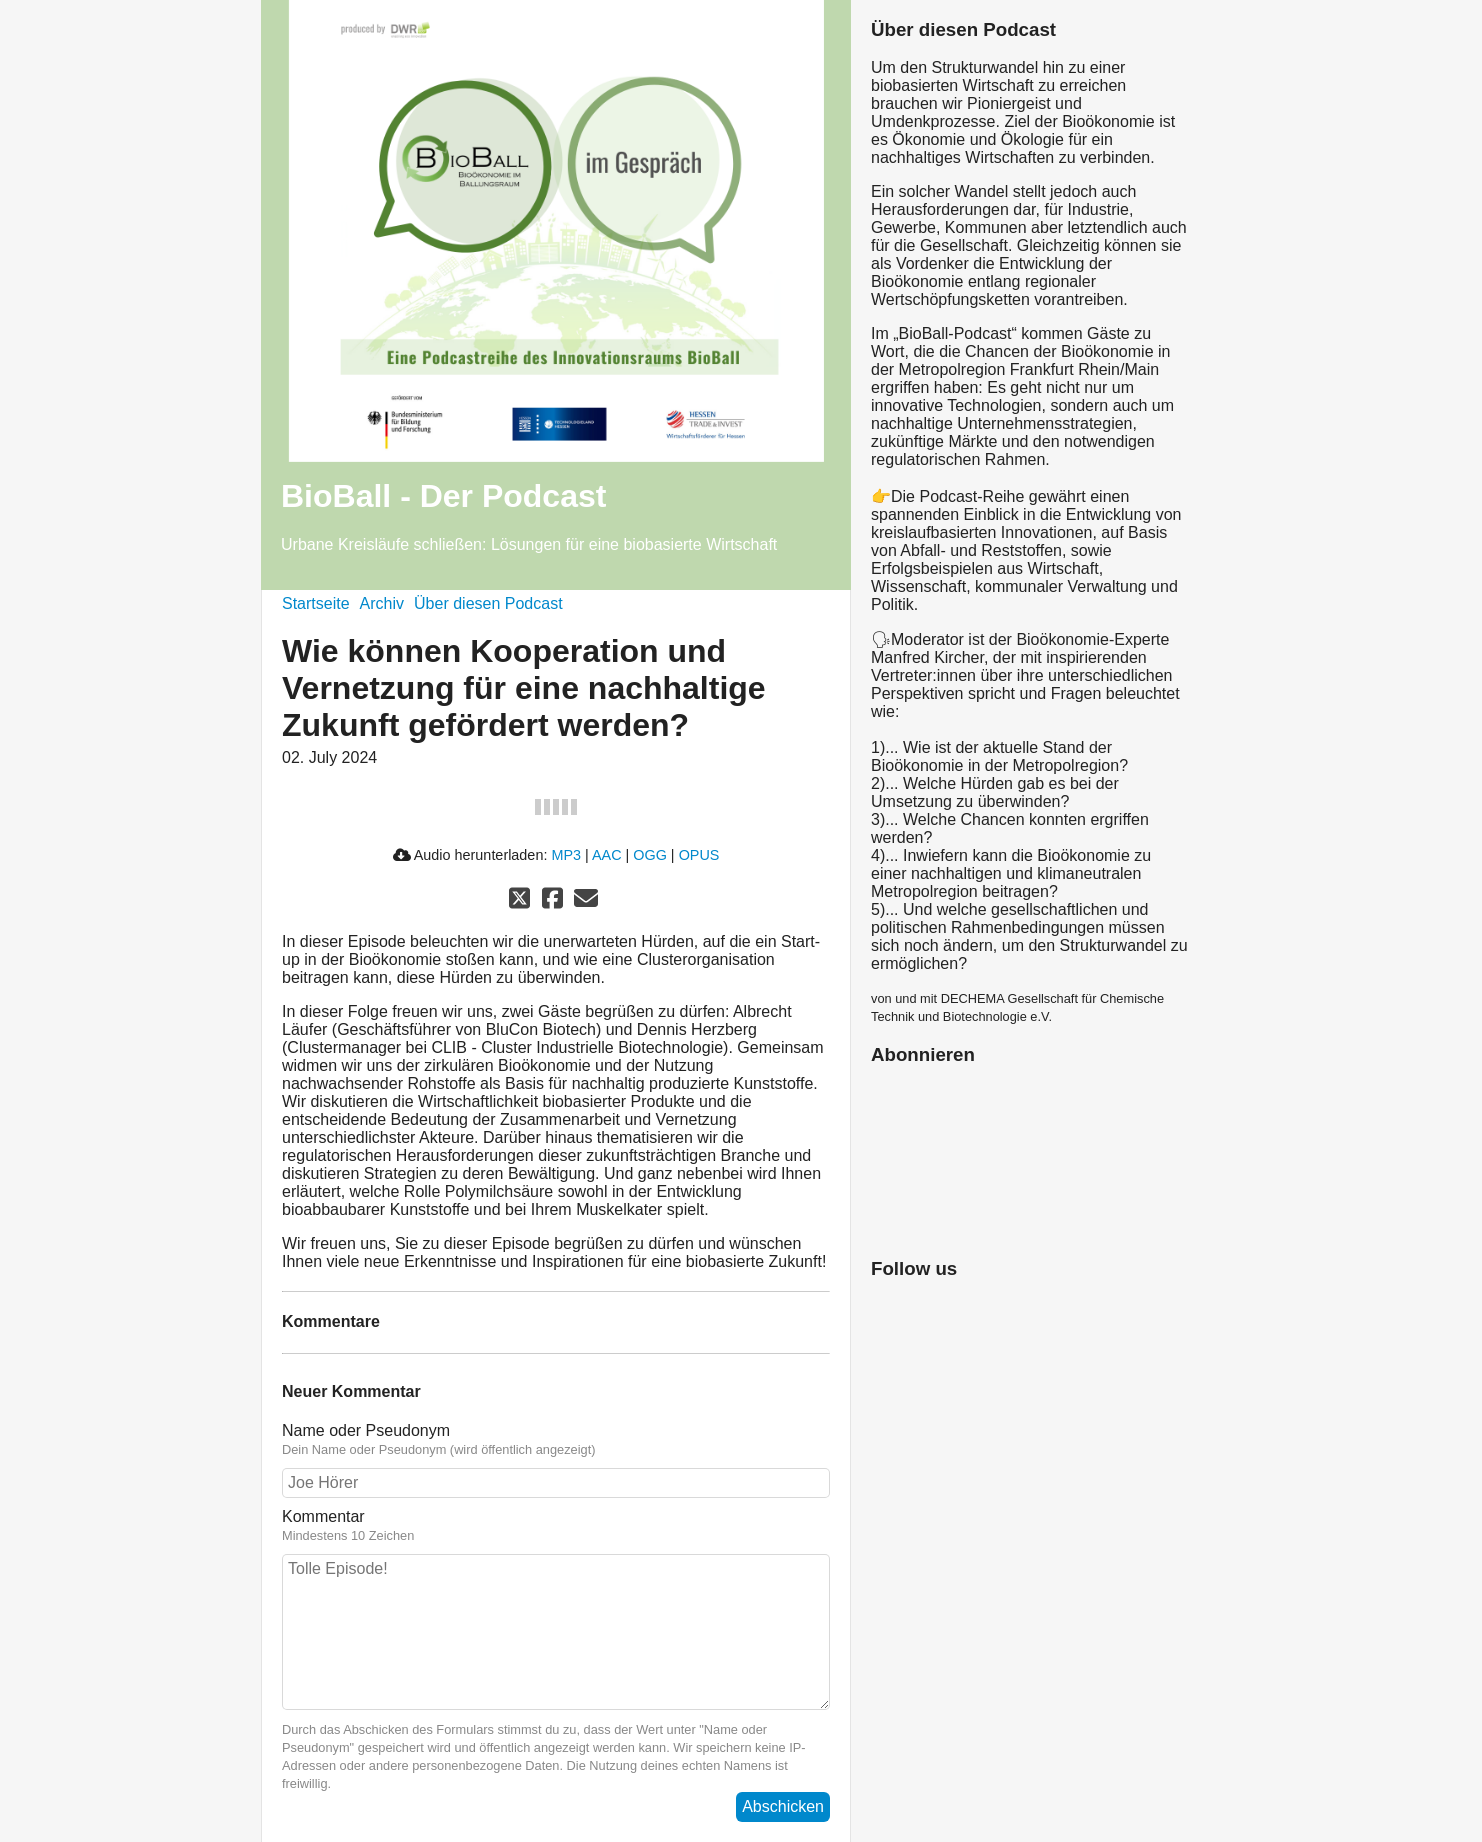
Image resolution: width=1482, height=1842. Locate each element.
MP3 (566, 855)
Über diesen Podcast (488, 603)
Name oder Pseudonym (366, 1430)
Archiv (382, 603)
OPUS (699, 855)
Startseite (316, 603)
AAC (607, 855)
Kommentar (323, 1516)
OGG (650, 855)
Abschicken (783, 1806)
